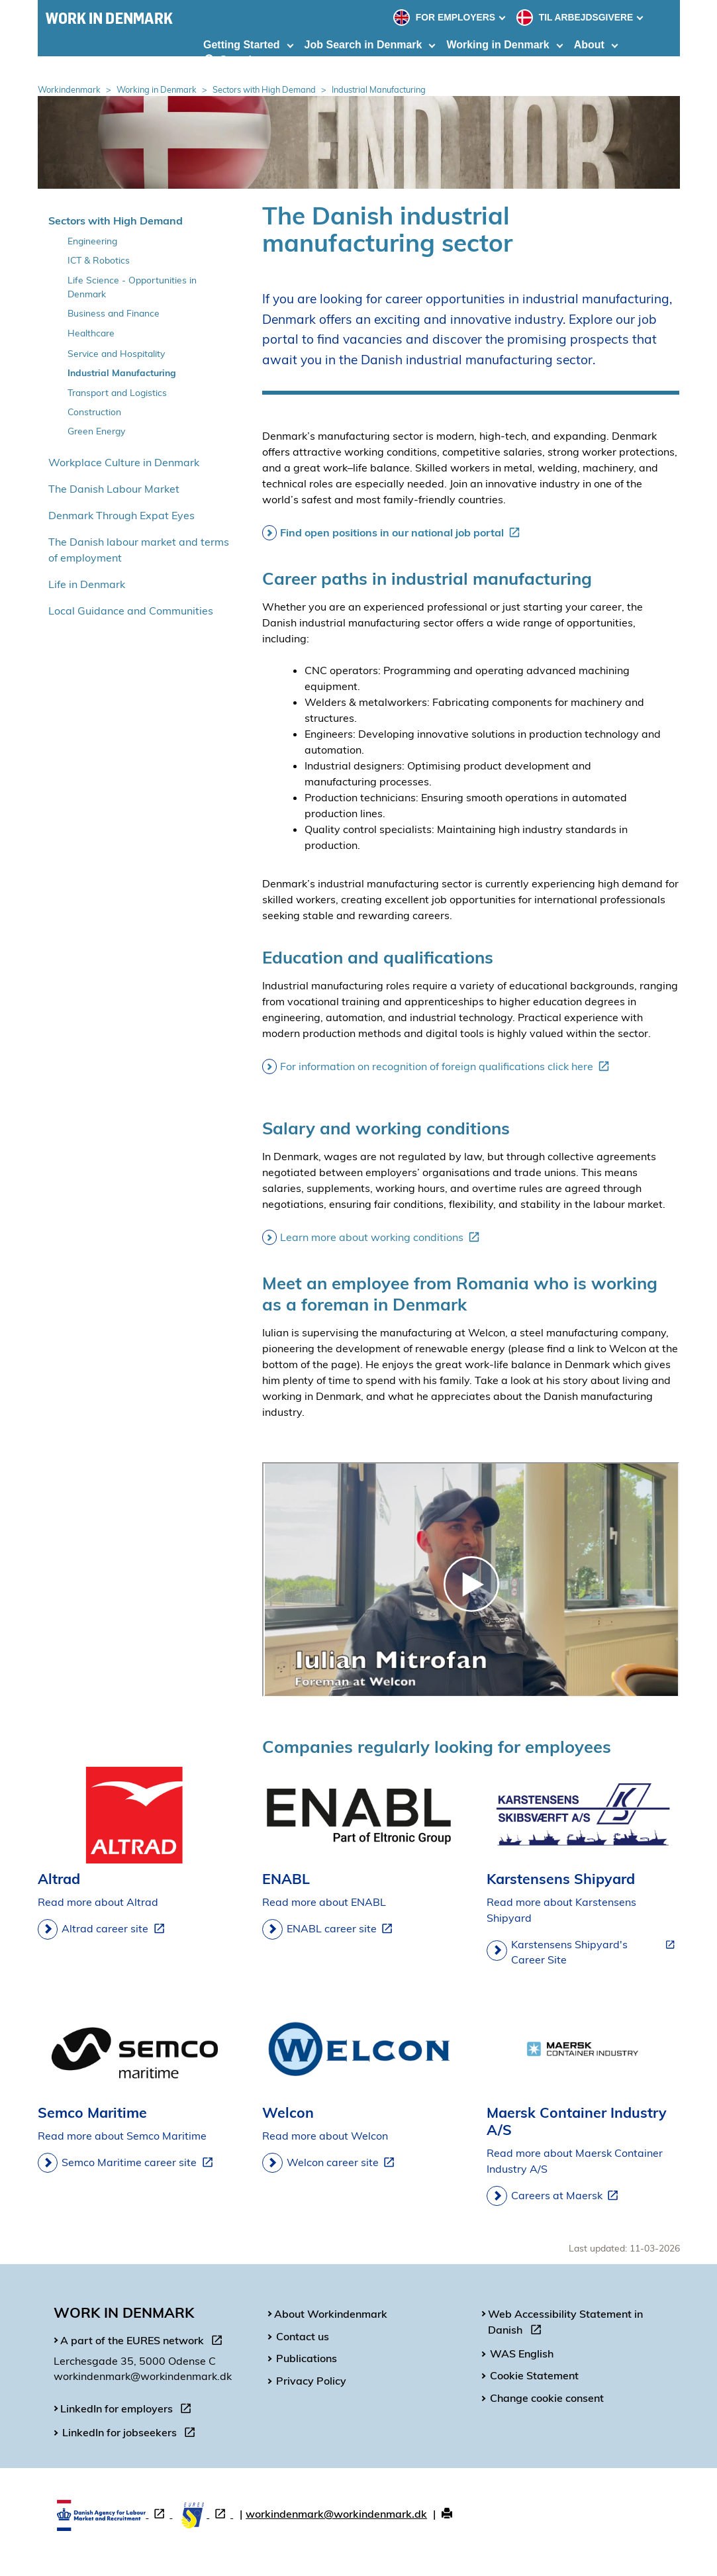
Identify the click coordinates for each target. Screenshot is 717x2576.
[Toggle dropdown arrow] (504, 17)
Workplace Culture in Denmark (123, 462)
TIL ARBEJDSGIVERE (576, 17)
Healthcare (91, 332)
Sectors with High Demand (264, 89)
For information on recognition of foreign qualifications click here (447, 1066)
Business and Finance (114, 313)
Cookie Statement (534, 2375)
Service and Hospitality (116, 353)
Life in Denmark (86, 584)
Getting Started (241, 44)
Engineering (92, 240)
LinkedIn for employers (128, 2410)
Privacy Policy (311, 2380)
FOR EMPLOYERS (445, 17)
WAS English (521, 2353)
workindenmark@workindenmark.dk (336, 2513)
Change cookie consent (547, 2397)
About (589, 44)
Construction (94, 411)
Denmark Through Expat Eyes (121, 515)
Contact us (302, 2336)
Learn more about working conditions (382, 1237)
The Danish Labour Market (113, 488)
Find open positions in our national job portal (402, 532)
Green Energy (96, 430)
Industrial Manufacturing (122, 372)
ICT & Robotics (99, 260)
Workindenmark (69, 89)
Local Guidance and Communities (130, 610)
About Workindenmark (330, 2313)
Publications (306, 2358)
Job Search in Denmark (363, 44)
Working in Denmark (497, 44)
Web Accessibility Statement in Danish (565, 2323)
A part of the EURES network (144, 2342)
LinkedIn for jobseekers (131, 2434)
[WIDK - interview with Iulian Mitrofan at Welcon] (471, 1579)
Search (230, 60)
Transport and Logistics (117, 392)
